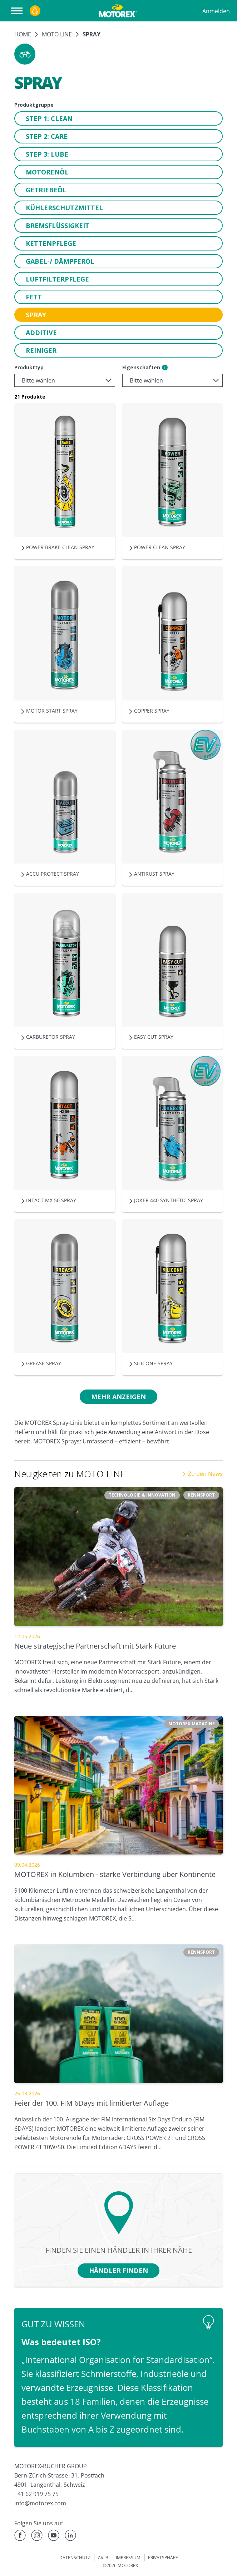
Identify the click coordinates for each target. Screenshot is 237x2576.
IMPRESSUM (128, 2558)
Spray (91, 34)
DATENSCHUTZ (74, 2558)
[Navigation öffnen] (18, 11)
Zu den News (202, 1474)
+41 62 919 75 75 (36, 2494)
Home (22, 34)
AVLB (103, 2558)
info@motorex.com (40, 2503)
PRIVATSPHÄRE (163, 2558)
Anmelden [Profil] (216, 11)
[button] (24, 54)
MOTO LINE (57, 34)
